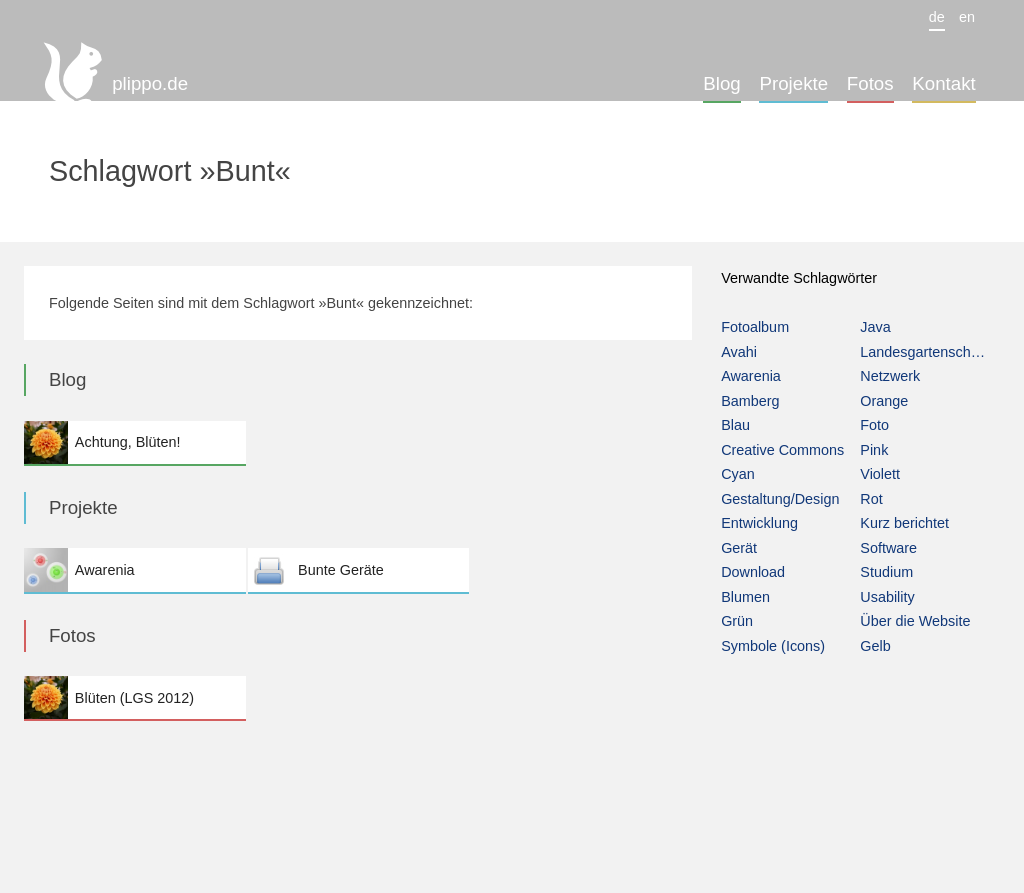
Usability (887, 597)
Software (888, 548)
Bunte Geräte (358, 569)
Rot (871, 499)
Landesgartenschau (923, 352)
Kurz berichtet (904, 523)
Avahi (739, 352)
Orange (884, 401)
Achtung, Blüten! (134, 442)
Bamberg (750, 401)
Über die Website (915, 621)
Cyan (738, 474)
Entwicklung (759, 523)
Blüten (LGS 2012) (134, 697)
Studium (886, 572)
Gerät (739, 548)
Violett (880, 474)
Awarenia (134, 569)
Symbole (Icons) (773, 646)
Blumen (745, 597)
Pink (874, 450)
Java (875, 327)
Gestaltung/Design (780, 499)
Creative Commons (782, 450)
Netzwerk (890, 376)
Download (753, 572)
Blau (735, 425)
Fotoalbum (755, 327)
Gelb (875, 646)
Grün (737, 621)
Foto (874, 425)
